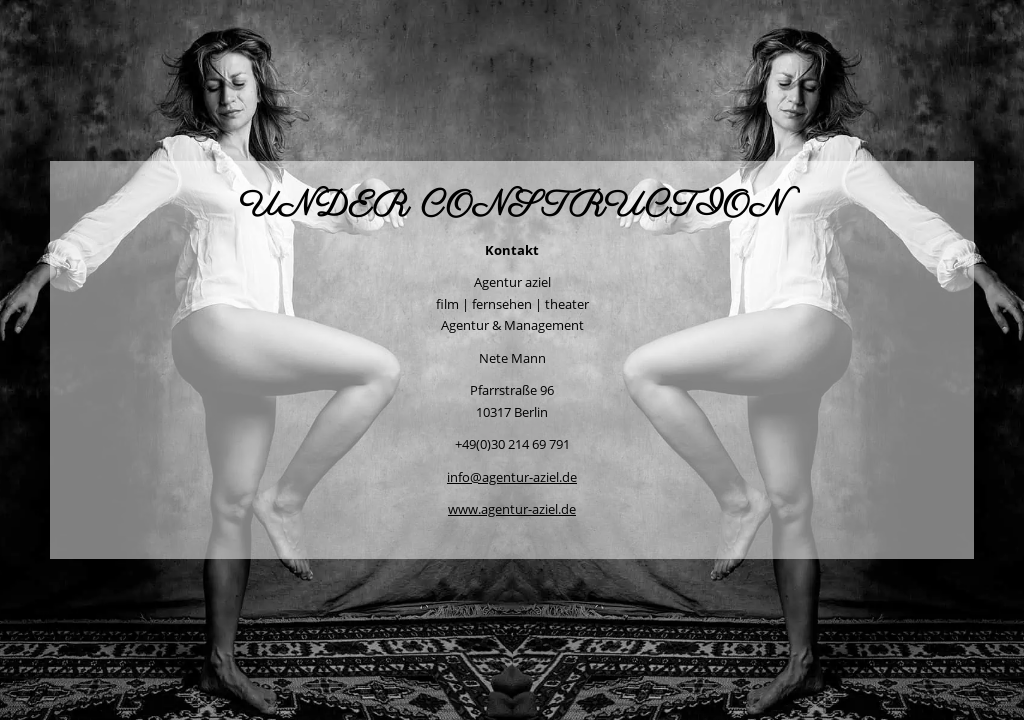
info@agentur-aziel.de (512, 477)
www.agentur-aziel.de (512, 509)
